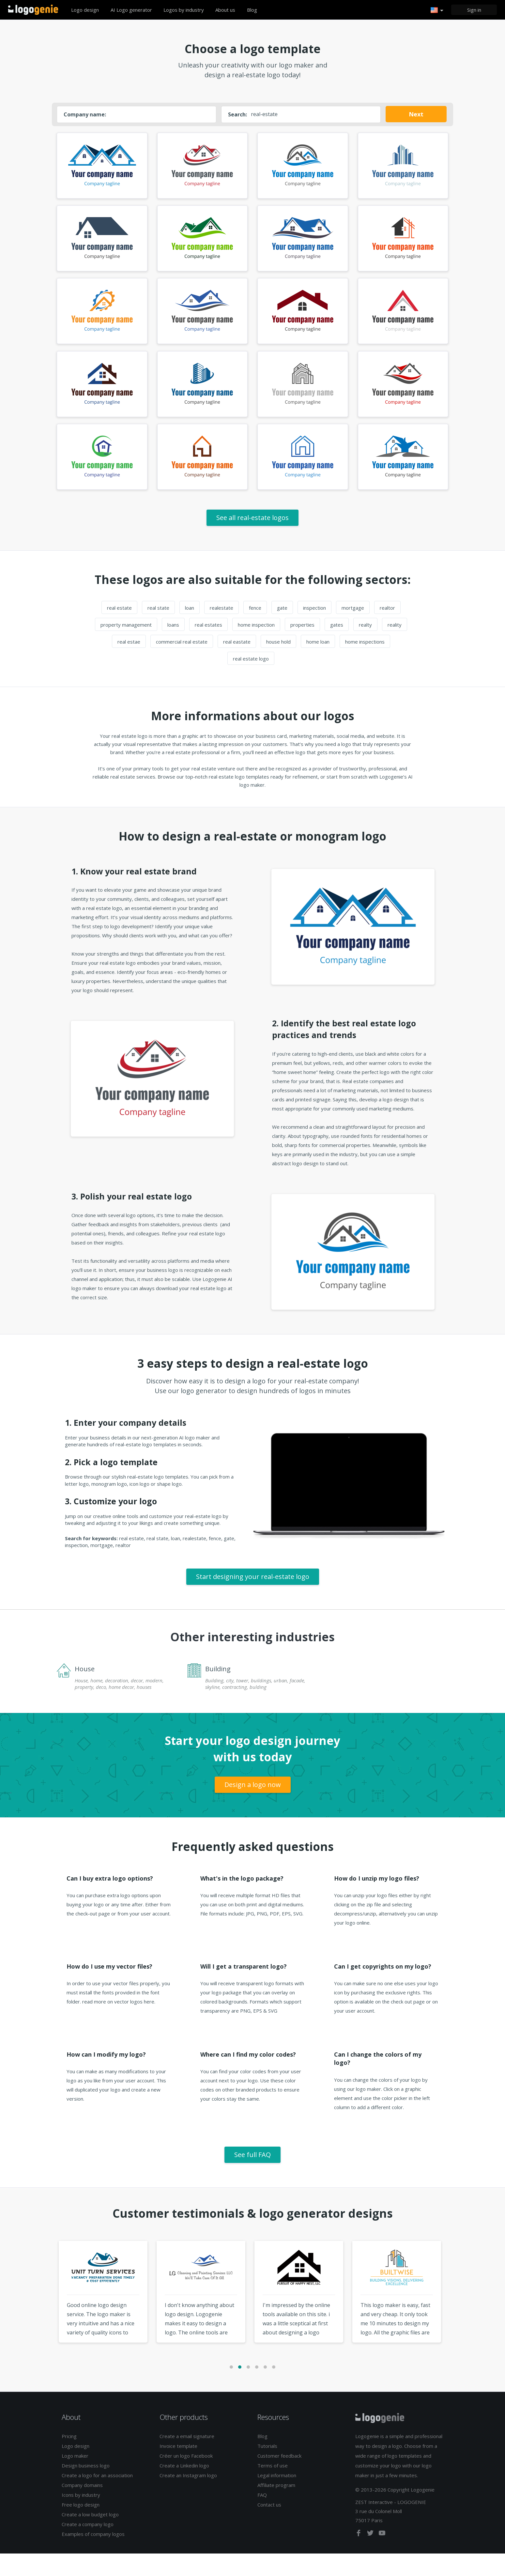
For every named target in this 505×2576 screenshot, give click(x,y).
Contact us (269, 2527)
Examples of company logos (93, 2556)
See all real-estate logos (252, 540)
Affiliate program (276, 2507)
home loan (317, 664)
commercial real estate (181, 664)
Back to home (33, 10)
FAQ (262, 2517)
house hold (278, 664)
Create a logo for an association (97, 2497)
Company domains (82, 2507)
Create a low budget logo (90, 2537)
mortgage (353, 630)
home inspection (256, 647)
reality (395, 647)
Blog (252, 10)
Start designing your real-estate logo (252, 1598)
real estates (208, 647)
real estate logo (251, 681)
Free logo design (80, 2527)
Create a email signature (187, 2458)
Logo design (85, 10)
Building (218, 1691)
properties (302, 647)
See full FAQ (252, 2176)
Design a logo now (252, 1806)
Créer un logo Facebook (186, 2478)
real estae (128, 664)
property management (126, 647)
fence (255, 630)
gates (336, 647)
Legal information (276, 2497)
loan (189, 630)
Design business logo (86, 2488)
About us (225, 10)
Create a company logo (88, 2546)
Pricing (69, 2458)
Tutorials (267, 2468)
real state (158, 630)
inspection (314, 630)
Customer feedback (279, 2478)
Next (416, 114)
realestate (221, 630)
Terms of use (272, 2488)
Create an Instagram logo (188, 2497)
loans (173, 647)
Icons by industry (81, 2517)
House (85, 1691)
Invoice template (178, 2468)
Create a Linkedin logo (184, 2488)
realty (365, 647)
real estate (119, 630)
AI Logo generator (131, 10)
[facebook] (359, 2556)
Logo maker (75, 2478)
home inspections (365, 664)
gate (282, 630)
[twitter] (371, 2556)
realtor (387, 630)
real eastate (237, 664)
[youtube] (382, 2556)
